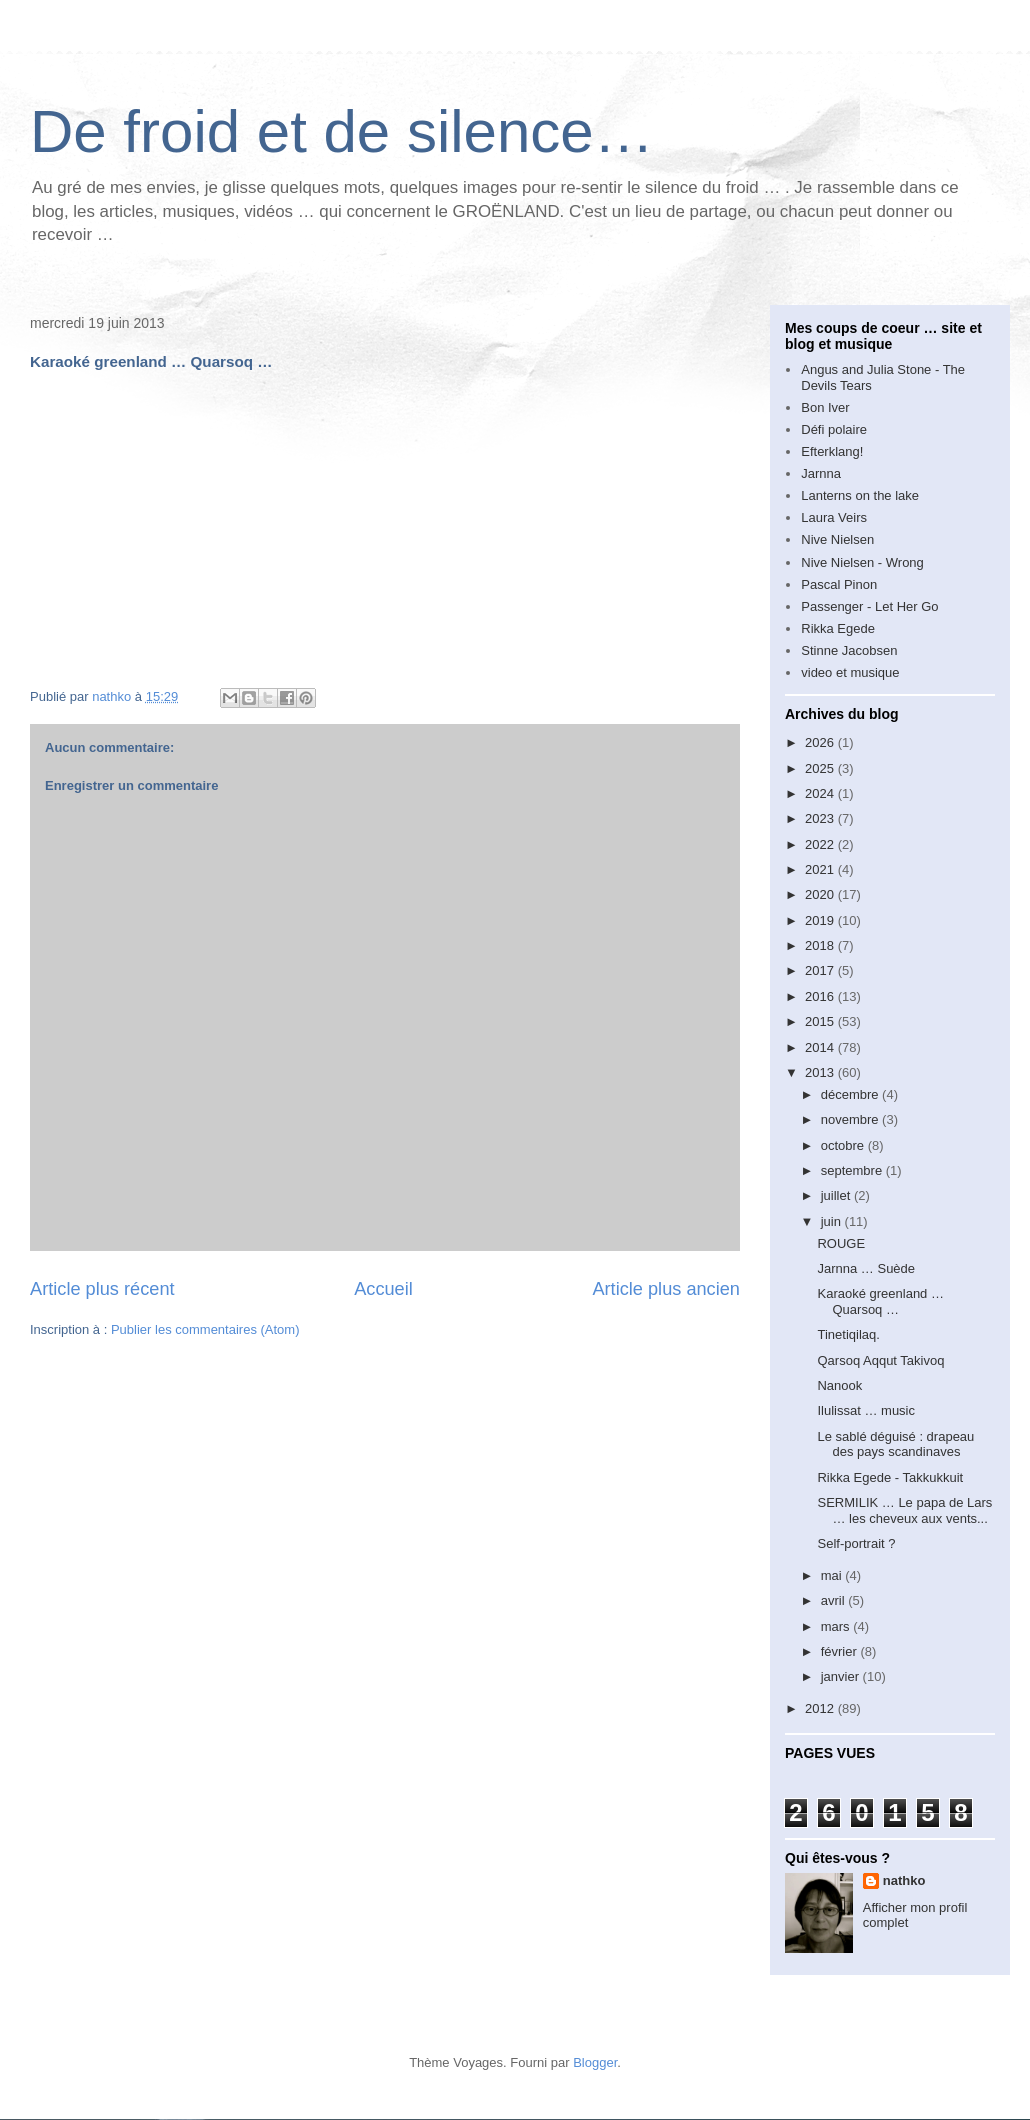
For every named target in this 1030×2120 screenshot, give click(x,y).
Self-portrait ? (856, 1543)
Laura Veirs (834, 517)
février (841, 1651)
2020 (821, 894)
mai (833, 1575)
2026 (821, 742)
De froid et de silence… (342, 131)
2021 (821, 869)
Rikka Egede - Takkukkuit (890, 1477)
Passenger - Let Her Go (869, 606)
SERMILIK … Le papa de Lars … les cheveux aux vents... (904, 1510)
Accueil (383, 1289)
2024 (821, 793)
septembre (853, 1170)
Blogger (595, 2062)
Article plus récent (102, 1289)
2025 (821, 768)
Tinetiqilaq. (848, 1334)
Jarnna (821, 473)
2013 (821, 1072)
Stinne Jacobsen (849, 650)
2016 (821, 996)
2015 (821, 1021)
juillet (837, 1195)
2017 (821, 970)
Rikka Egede (838, 628)
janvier (842, 1676)
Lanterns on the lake (860, 495)
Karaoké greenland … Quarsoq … (880, 1301)
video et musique (850, 672)
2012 (821, 1708)
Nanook (839, 1385)
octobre (844, 1145)
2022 (821, 844)
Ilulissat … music (866, 1410)
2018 (821, 945)
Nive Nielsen (837, 539)
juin (833, 1221)
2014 (821, 1047)
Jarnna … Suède (866, 1268)
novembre (851, 1119)
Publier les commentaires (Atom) (205, 1329)
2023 (821, 818)
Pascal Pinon (839, 584)
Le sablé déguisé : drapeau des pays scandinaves (895, 1444)
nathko (904, 1880)
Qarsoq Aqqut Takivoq (880, 1360)
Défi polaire (834, 429)
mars (837, 1626)
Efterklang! (832, 451)
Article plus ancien (666, 1289)
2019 (821, 920)
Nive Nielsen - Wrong (862, 562)
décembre (851, 1094)
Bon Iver (825, 407)
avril (834, 1600)
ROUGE (841, 1243)
